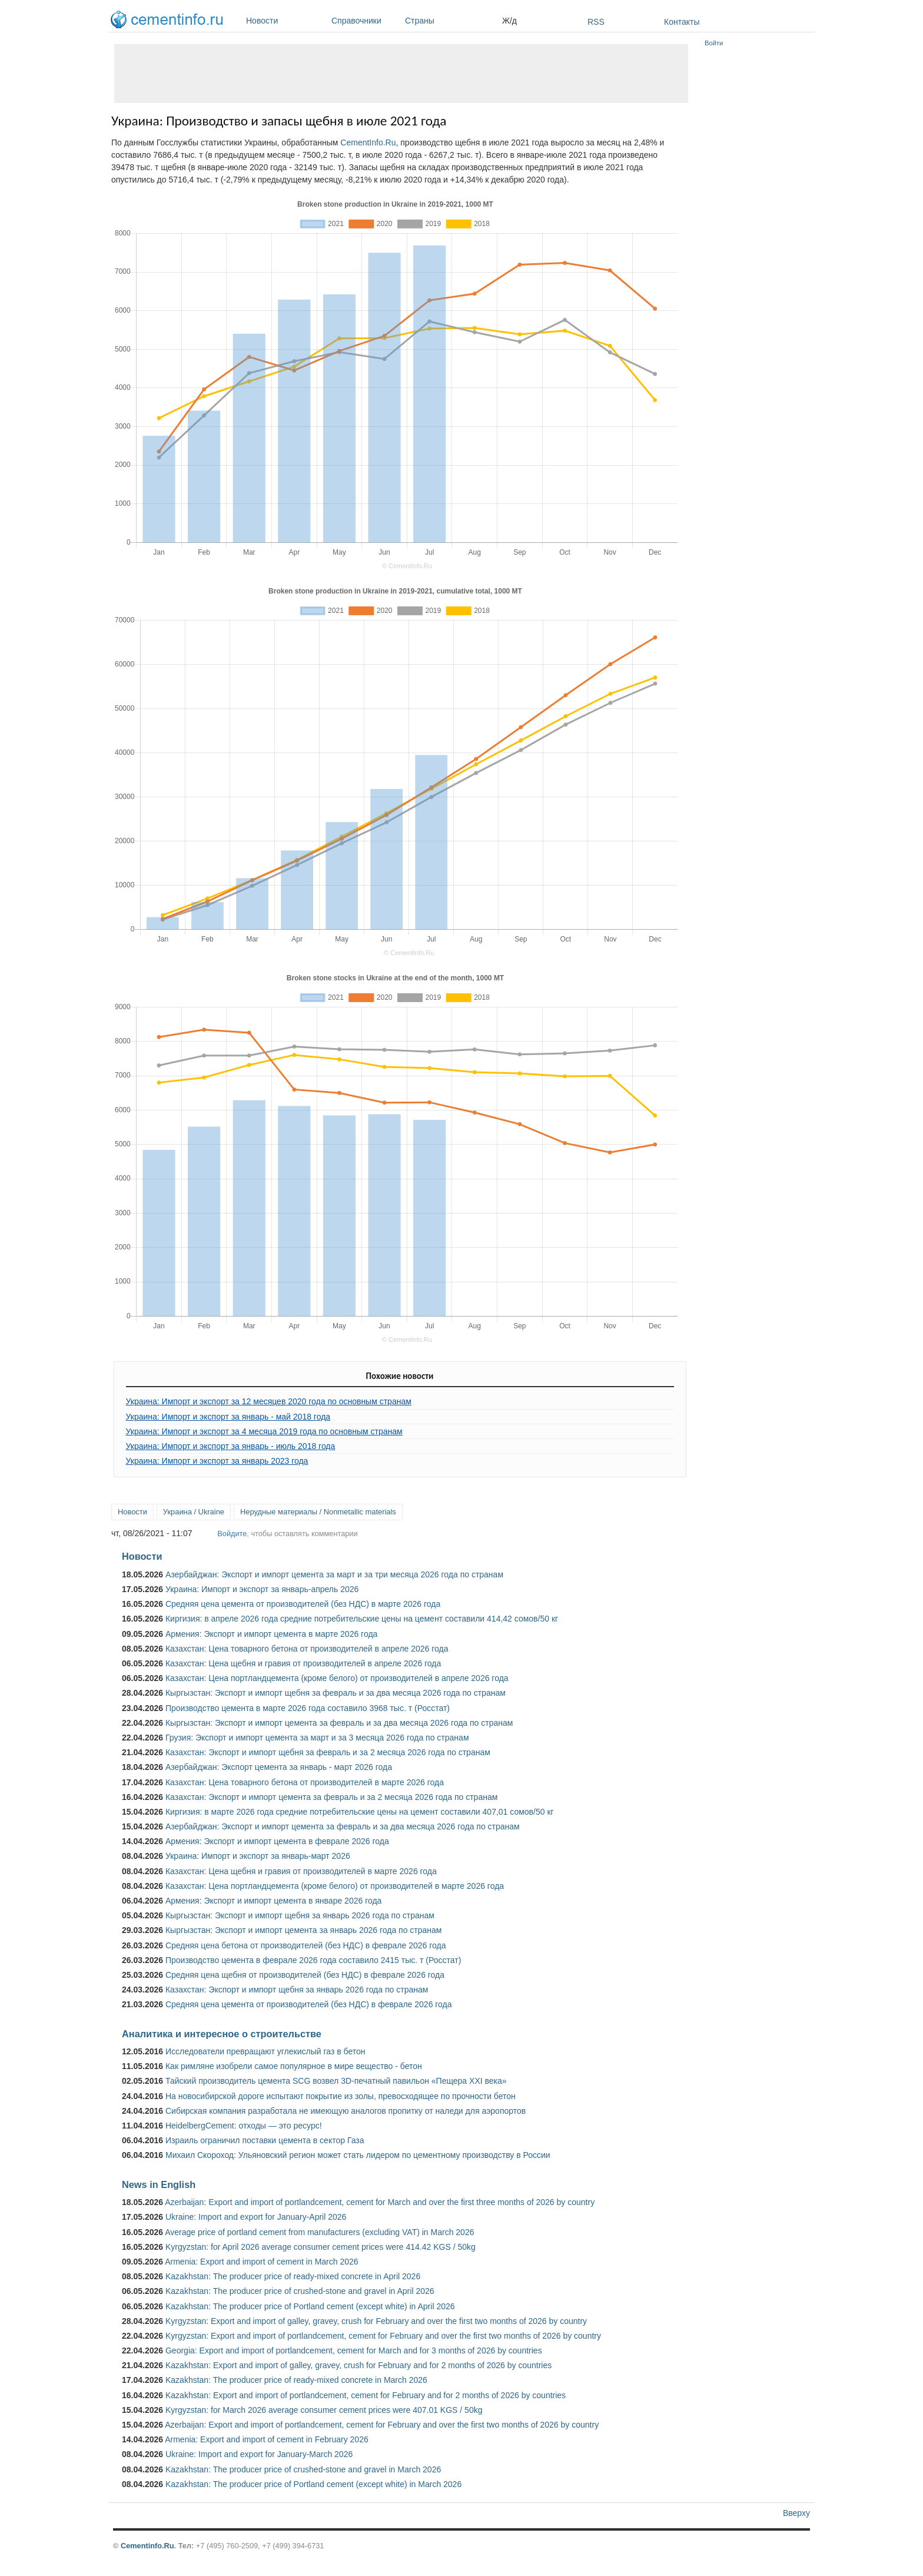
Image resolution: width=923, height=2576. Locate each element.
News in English (158, 2184)
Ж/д (509, 20)
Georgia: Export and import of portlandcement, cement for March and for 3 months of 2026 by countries (353, 2350)
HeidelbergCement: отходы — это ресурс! (243, 2125)
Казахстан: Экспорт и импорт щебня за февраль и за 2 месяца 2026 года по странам (327, 1752)
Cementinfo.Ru (147, 2545)
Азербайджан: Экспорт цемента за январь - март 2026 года (278, 1767)
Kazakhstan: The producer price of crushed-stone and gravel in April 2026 (299, 2291)
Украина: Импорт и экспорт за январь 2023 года (217, 1461)
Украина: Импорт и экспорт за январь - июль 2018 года (231, 1446)
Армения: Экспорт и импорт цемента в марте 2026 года (271, 1634)
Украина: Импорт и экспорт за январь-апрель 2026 (261, 1589)
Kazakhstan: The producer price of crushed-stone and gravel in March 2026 (303, 2469)
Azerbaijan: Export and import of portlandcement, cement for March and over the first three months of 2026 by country (380, 2202)
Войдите (232, 1533)
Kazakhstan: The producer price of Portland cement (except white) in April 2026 (310, 2306)
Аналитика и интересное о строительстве (221, 2033)
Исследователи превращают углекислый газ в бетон (265, 2051)
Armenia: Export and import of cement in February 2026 (266, 2439)
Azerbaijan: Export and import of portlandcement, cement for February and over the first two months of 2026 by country (382, 2424)
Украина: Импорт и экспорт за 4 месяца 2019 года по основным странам (264, 1431)
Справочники (365, 20)
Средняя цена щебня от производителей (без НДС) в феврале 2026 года (304, 1975)
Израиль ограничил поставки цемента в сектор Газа (264, 2140)
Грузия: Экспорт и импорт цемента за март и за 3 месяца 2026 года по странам (317, 1737)
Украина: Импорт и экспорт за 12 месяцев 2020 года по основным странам (268, 1401)
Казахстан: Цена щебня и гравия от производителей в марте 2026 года (301, 1871)
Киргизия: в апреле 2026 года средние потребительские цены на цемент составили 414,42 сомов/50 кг (361, 1618)
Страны (450, 20)
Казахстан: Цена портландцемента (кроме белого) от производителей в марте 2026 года (334, 1886)
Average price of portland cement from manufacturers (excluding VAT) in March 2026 (319, 2232)
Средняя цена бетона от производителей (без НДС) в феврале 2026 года (305, 1945)
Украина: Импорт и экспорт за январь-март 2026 (257, 1856)
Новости (286, 20)
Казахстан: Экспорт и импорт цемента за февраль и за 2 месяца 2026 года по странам (331, 1797)
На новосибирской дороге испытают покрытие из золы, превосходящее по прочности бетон (340, 2096)
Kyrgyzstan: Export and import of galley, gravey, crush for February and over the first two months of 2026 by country (376, 2321)
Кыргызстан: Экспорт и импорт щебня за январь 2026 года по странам (299, 1915)
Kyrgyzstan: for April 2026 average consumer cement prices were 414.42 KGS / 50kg (320, 2247)
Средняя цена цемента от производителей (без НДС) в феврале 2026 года (308, 2004)
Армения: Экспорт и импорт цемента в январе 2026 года (273, 1900)
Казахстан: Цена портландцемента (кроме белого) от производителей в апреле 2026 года (337, 1678)
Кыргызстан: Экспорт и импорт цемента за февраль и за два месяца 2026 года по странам (339, 1723)
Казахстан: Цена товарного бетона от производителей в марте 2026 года (304, 1782)
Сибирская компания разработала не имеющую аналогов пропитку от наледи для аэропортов (345, 2111)
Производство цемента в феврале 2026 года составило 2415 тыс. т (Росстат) (313, 1960)
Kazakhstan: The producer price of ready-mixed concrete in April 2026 (292, 2276)
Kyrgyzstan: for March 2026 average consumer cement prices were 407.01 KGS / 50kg (324, 2410)
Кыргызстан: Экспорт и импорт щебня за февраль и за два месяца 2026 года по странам (335, 1693)
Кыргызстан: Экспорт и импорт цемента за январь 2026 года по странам (303, 1930)
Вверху (796, 2513)
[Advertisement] (401, 73)
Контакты (681, 21)
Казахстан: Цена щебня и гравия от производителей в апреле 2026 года (303, 1663)
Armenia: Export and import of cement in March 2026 (261, 2261)
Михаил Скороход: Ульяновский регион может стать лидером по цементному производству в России (357, 2155)
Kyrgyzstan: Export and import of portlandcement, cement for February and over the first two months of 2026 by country (383, 2335)
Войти (714, 43)
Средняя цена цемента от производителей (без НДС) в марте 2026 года (302, 1604)
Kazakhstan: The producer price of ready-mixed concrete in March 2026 (296, 2380)
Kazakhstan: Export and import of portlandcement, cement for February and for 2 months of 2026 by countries (365, 2395)
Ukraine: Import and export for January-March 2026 (259, 2454)
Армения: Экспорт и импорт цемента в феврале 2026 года (277, 1841)
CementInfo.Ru (368, 142)
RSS (596, 21)
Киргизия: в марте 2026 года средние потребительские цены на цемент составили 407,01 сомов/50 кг (359, 1811)
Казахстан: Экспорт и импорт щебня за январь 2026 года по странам (296, 1989)
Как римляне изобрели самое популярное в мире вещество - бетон (293, 2066)
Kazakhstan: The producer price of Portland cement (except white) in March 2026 (313, 2484)
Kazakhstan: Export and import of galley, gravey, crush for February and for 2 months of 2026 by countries (358, 2365)
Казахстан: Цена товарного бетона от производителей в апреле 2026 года (307, 1648)
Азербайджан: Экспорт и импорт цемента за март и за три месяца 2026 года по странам (334, 1574)
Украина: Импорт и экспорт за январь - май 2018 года (228, 1416)
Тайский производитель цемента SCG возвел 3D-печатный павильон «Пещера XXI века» (336, 2081)
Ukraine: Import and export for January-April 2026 (255, 2217)
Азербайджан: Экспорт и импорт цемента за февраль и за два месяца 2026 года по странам (342, 1826)
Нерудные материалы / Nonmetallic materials (318, 1511)
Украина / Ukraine (193, 1511)
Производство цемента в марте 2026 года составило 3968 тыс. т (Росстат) (307, 1708)
